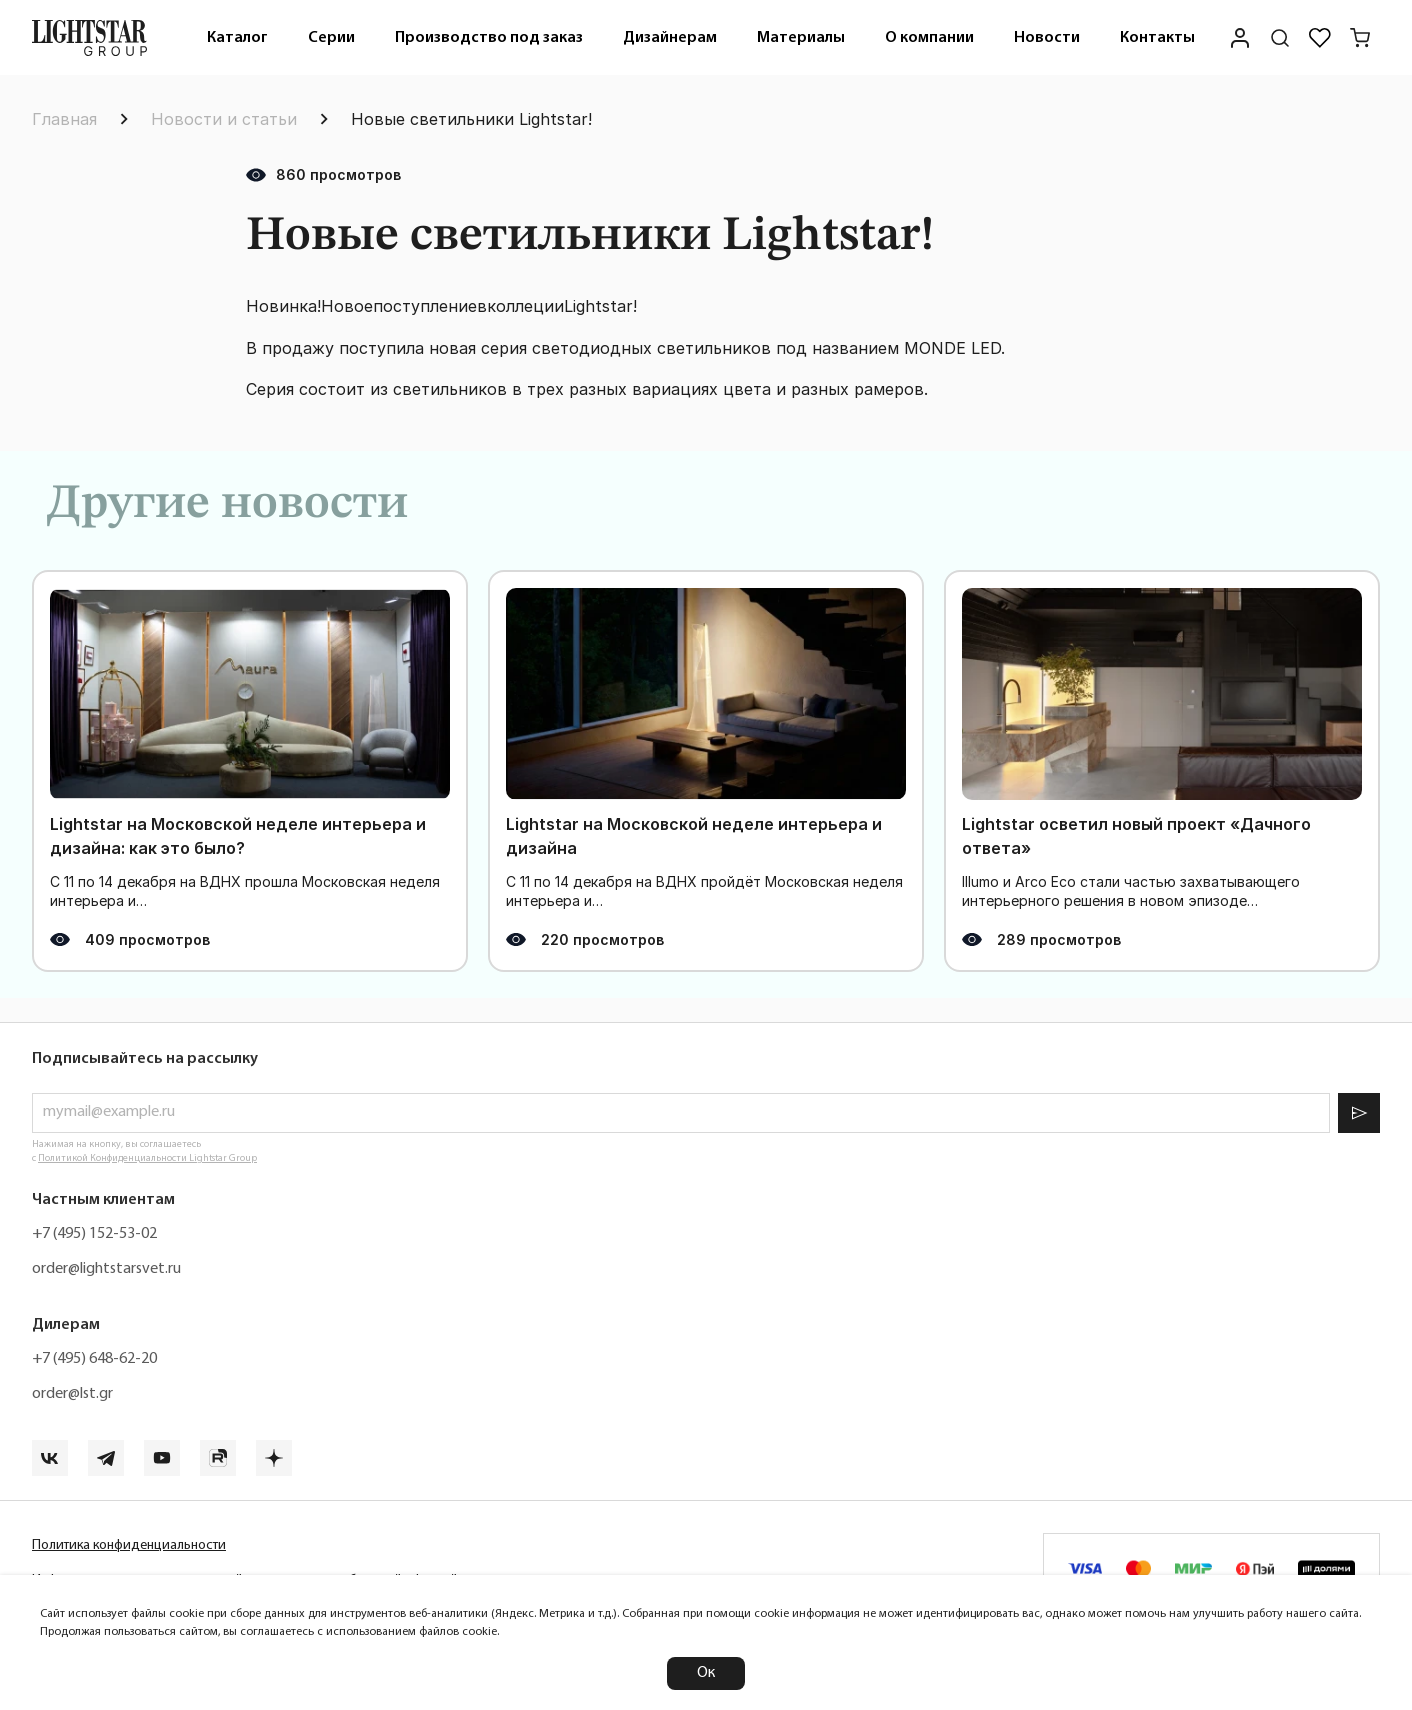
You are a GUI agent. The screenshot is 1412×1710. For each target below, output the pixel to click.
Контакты (1157, 38)
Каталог (237, 38)
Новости (1047, 38)
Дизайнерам (670, 38)
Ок (706, 1673)
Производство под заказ (489, 38)
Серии (331, 38)
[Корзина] (1360, 38)
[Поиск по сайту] (1280, 38)
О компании (929, 38)
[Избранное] (1320, 38)
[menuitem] (237, 37)
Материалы (801, 38)
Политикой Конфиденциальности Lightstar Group (147, 1158)
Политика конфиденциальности (129, 1545)
